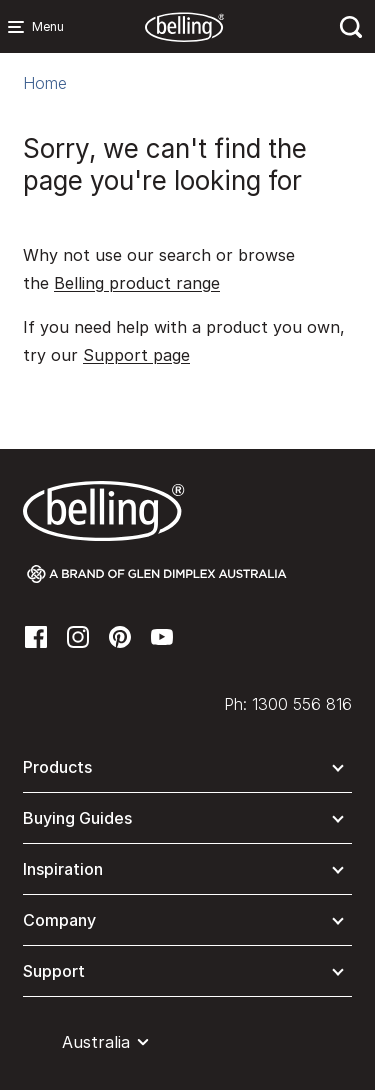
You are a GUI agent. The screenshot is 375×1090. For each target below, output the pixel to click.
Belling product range (137, 283)
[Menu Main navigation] (20, 27)
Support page (136, 355)
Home (45, 83)
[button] (187, 771)
